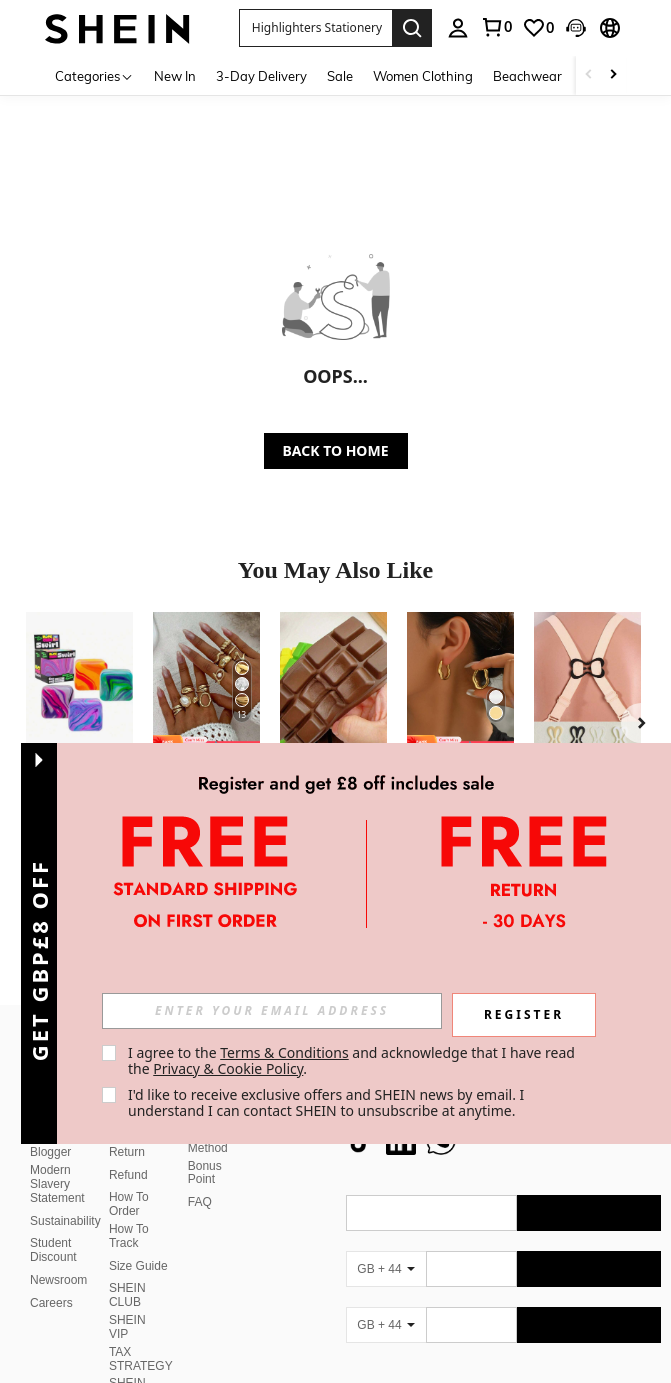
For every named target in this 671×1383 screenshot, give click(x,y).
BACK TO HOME (336, 450)
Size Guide (138, 1242)
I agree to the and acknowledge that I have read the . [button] (353, 1060)
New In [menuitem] (175, 76)
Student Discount (53, 1226)
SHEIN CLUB (127, 1271)
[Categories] (94, 75)
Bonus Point (205, 1149)
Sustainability (65, 1197)
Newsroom (58, 1256)
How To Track (129, 1212)
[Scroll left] (589, 75)
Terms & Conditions (284, 1052)
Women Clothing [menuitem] (423, 76)
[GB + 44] (386, 1245)
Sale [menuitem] (340, 76)
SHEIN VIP (127, 1303)
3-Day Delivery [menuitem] (261, 76)
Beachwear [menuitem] (527, 76)
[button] (315, 28)
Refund (128, 1151)
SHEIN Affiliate (128, 1366)
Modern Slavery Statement (57, 1160)
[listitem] (79, 732)
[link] (496, 27)
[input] (272, 1011)
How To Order (129, 1180)
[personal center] (458, 28)
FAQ (200, 1178)
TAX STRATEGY (141, 1335)
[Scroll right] (613, 75)
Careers (51, 1279)
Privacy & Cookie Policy (228, 1068)
